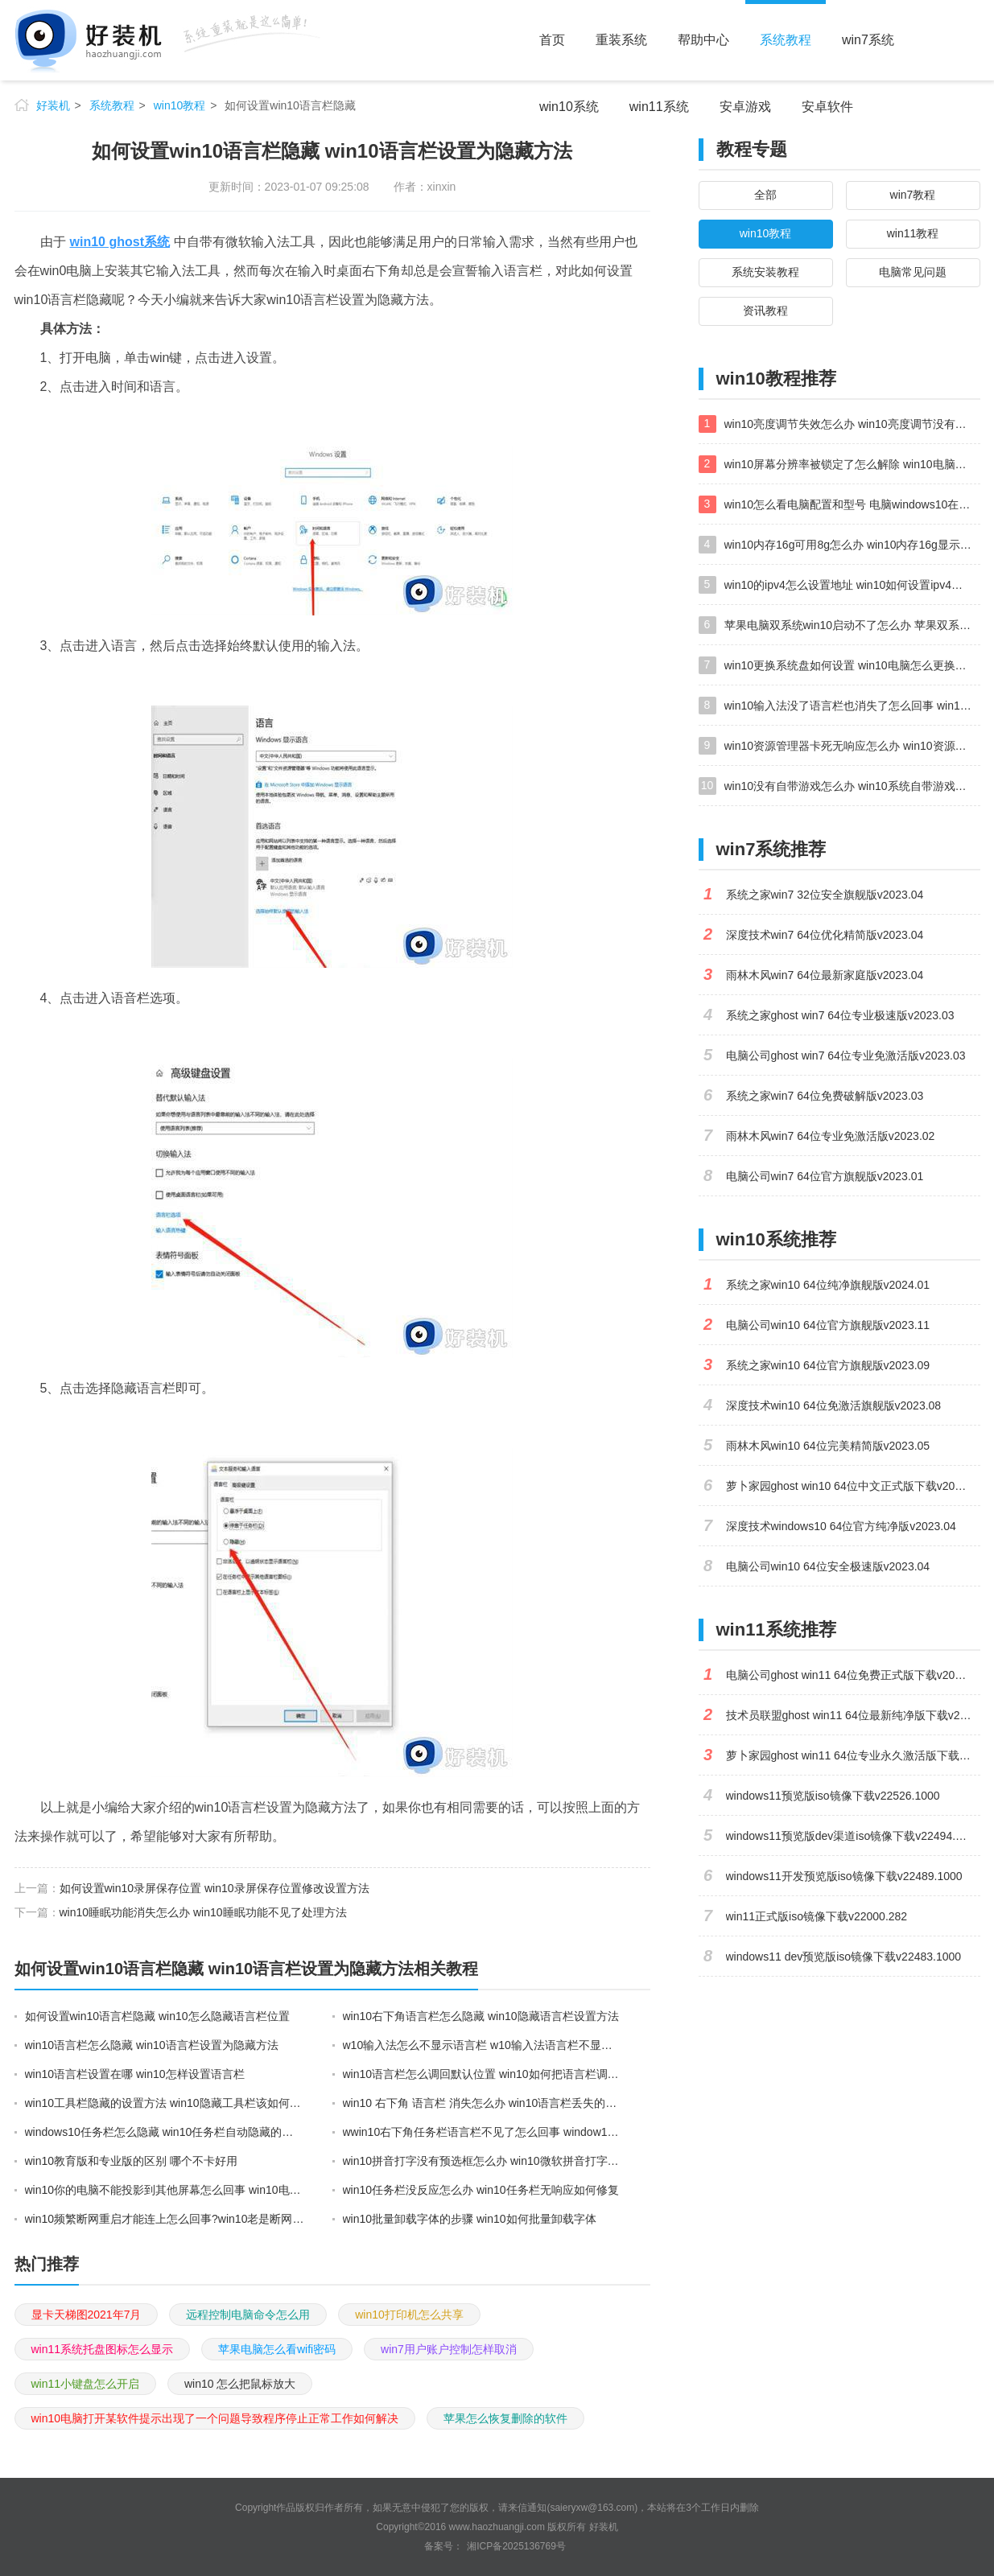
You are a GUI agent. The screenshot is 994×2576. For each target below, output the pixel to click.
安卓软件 (827, 106)
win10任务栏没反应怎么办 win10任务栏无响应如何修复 (481, 2189)
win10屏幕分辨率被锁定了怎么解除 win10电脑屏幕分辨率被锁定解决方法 (852, 464)
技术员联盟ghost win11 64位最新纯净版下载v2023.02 (853, 1715)
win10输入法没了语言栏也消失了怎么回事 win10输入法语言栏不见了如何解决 (852, 705)
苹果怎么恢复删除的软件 (505, 2418)
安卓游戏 (745, 106)
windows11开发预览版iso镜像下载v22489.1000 (844, 1876)
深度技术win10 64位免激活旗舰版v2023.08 (834, 1405)
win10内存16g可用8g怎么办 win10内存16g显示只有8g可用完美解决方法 (852, 544)
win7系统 (868, 40)
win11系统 (659, 106)
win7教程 (913, 194)
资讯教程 (765, 310)
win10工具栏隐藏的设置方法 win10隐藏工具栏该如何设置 (165, 2103)
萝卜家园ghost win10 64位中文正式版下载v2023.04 (853, 1485)
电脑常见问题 (913, 271)
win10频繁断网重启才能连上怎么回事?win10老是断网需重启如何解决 (165, 2218)
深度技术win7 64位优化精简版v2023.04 (825, 934)
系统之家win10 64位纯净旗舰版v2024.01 (828, 1284)
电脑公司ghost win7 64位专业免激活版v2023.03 (846, 1055)
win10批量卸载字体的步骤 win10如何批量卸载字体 (469, 2218)
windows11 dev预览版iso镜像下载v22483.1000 (844, 1956)
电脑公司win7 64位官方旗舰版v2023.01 (825, 1176)
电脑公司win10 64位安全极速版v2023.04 (828, 1566)
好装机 (53, 105)
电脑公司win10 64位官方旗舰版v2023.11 (828, 1325)
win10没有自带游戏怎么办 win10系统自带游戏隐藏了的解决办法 (852, 786)
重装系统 (621, 40)
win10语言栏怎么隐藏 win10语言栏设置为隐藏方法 (151, 2045)
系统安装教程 (765, 271)
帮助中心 (703, 40)
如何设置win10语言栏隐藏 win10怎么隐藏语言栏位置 (157, 2016)
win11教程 (913, 233)
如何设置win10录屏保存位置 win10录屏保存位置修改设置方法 (214, 1888)
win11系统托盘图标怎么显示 (102, 2349)
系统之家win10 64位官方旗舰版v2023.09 (828, 1365)
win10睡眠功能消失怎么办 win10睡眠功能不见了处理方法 (203, 1912)
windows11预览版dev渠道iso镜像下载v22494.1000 (853, 1835)
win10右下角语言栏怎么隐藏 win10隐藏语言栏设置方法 (481, 2016)
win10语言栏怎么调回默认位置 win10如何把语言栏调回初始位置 (483, 2074)
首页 (552, 40)
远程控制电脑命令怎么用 (248, 2314)
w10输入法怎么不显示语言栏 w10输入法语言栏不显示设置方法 (483, 2045)
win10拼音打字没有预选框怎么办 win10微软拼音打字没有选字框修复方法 (483, 2160)
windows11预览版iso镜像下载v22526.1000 (833, 1795)
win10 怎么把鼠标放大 (239, 2383)
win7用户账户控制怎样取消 (449, 2349)
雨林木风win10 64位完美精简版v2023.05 (828, 1445)
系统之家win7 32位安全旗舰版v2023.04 (825, 894)
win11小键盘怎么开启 (85, 2383)
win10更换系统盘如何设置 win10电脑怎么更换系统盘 (852, 665)
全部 (765, 194)
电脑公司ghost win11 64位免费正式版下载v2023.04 (853, 1675)
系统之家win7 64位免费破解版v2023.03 (825, 1095)
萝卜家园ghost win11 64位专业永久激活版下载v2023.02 (853, 1755)
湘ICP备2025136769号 (516, 2546)
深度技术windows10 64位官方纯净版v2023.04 (841, 1526)
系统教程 (785, 40)
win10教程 (180, 105)
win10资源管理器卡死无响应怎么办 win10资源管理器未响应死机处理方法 (852, 745)
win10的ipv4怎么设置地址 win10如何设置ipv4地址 (849, 584)
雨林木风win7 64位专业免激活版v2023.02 (830, 1136)
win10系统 (569, 106)
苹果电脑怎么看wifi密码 (277, 2349)
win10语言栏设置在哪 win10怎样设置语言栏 (135, 2074)
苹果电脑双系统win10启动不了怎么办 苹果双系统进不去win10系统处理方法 (852, 625)
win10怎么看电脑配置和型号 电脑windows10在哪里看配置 (852, 504)
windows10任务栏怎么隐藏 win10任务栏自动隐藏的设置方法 (165, 2131)
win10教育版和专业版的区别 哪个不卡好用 (131, 2160)
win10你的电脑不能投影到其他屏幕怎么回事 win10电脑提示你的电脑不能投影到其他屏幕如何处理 (165, 2189)
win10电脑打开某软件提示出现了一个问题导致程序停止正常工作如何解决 (215, 2418)
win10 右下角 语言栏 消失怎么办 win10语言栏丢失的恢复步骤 (483, 2103)
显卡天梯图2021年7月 (86, 2314)
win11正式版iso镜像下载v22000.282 (817, 1916)
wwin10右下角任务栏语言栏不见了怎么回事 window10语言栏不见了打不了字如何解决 (483, 2131)
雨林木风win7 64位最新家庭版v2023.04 (825, 975)
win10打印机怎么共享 (409, 2314)
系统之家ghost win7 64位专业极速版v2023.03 (840, 1015)
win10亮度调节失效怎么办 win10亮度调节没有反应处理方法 (852, 424)
